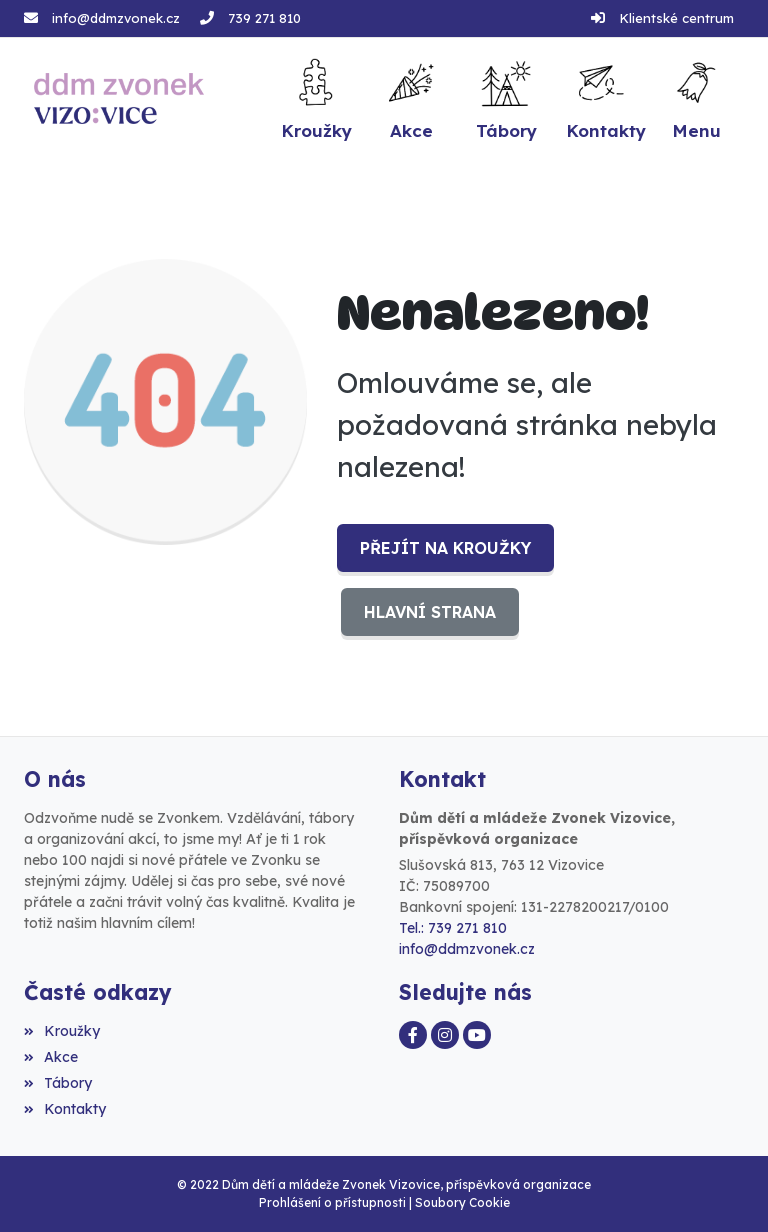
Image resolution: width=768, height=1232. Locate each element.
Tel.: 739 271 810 (453, 928)
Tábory (58, 1083)
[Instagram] (445, 1035)
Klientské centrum (676, 18)
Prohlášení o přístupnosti (332, 1202)
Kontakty (65, 1109)
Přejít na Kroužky (445, 548)
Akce (51, 1057)
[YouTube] (477, 1035)
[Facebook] (413, 1035)
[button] (696, 98)
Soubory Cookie (462, 1202)
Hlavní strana (430, 612)
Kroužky (62, 1031)
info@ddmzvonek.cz (116, 18)
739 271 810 (264, 18)
